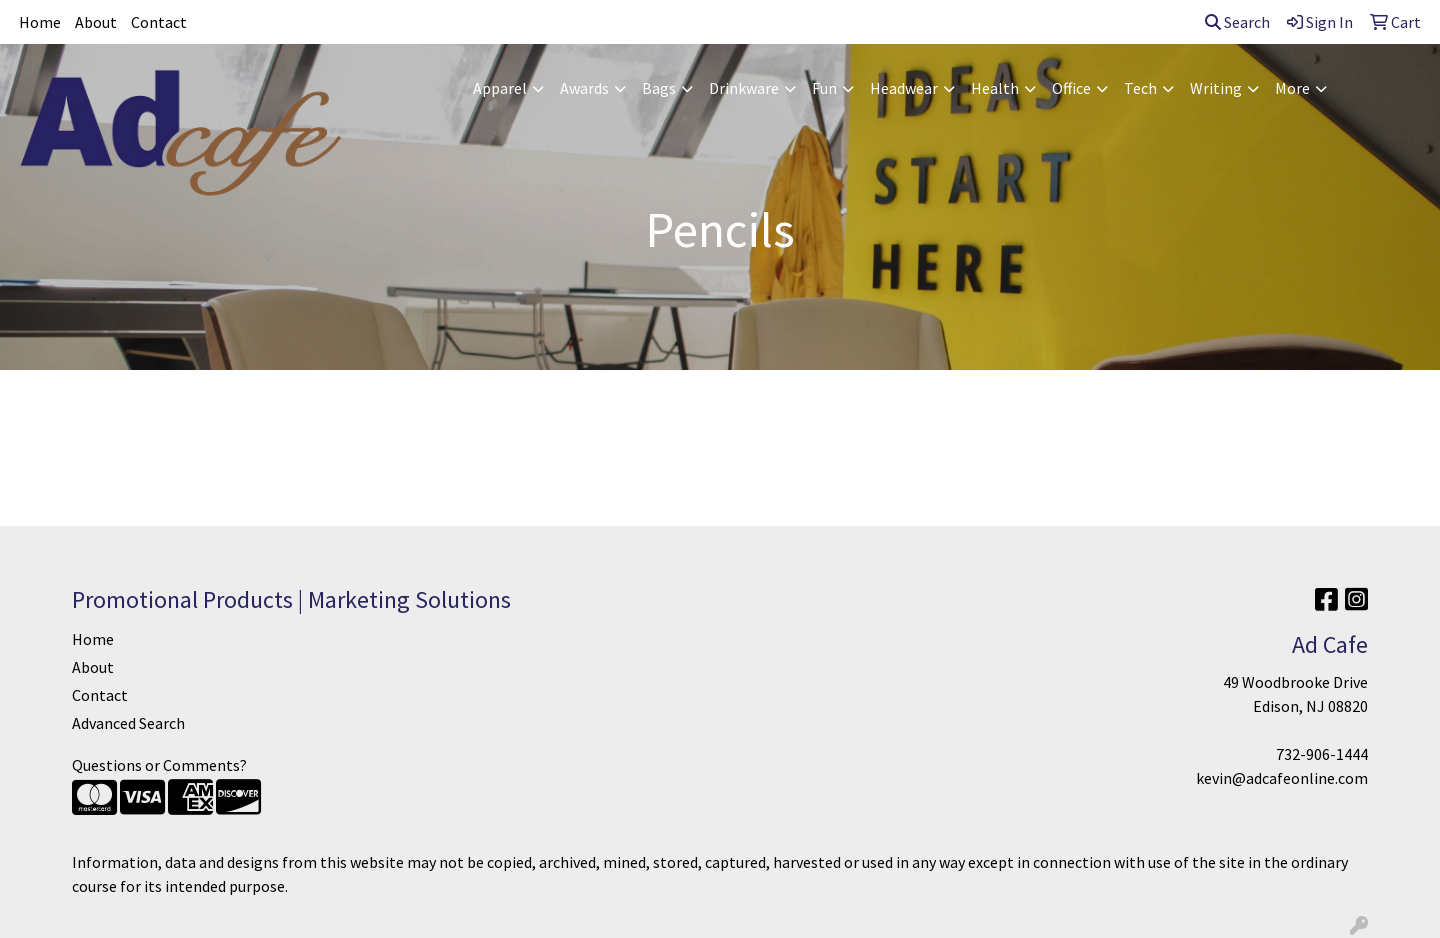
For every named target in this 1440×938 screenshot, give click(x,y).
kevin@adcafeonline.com (1282, 778)
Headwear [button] (904, 88)
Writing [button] (1216, 88)
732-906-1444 (1322, 754)
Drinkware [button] (744, 88)
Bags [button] (659, 88)
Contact (159, 22)
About (96, 22)
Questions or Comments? (159, 765)
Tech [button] (1140, 88)
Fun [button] (824, 88)
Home (40, 22)
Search (1237, 22)
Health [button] (995, 88)
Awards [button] (584, 88)
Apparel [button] (500, 88)
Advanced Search (128, 723)
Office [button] (1071, 88)
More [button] (1292, 88)
